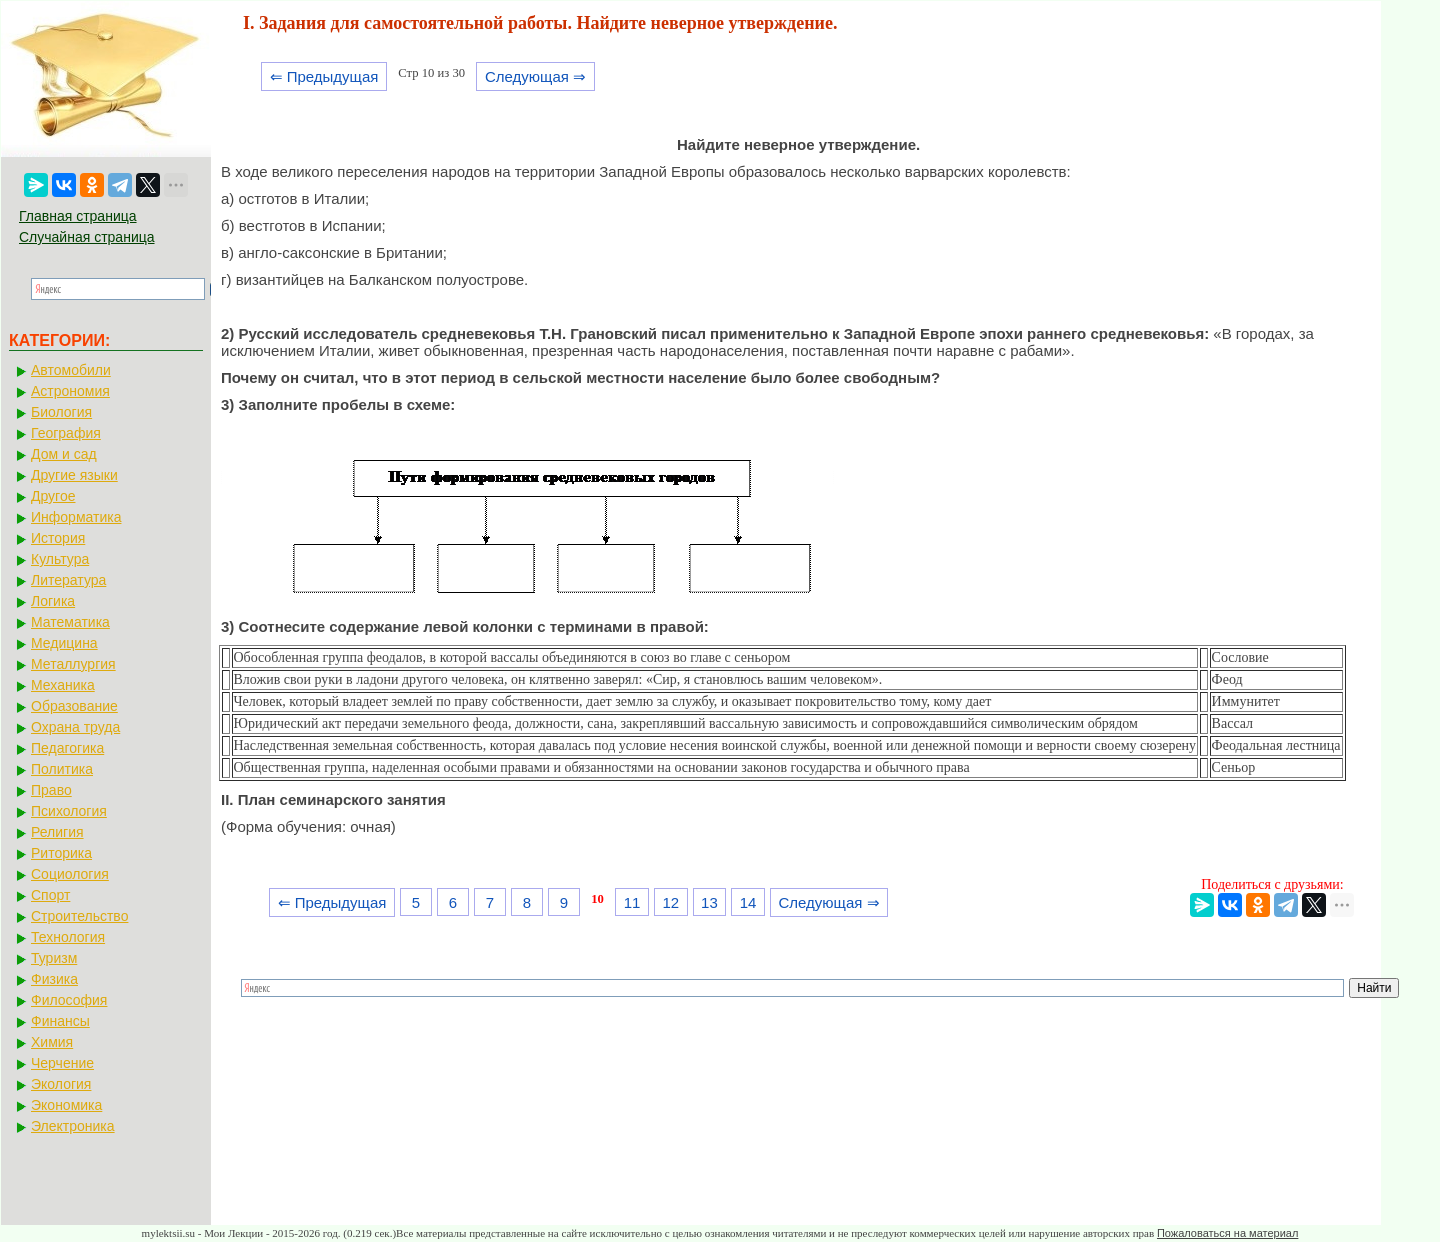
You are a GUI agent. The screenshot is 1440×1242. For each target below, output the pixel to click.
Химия (52, 1042)
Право (51, 790)
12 (670, 902)
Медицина (64, 643)
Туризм (54, 958)
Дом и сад (64, 454)
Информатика (76, 517)
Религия (57, 832)
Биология (61, 412)
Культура (60, 559)
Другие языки (74, 475)
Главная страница (78, 216)
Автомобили (71, 370)
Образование (74, 706)
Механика (63, 685)
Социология (70, 874)
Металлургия (73, 664)
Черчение (62, 1063)
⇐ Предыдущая (324, 76)
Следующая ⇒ (535, 76)
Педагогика (67, 748)
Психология (69, 811)
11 (632, 902)
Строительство (79, 916)
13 (709, 902)
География (66, 433)
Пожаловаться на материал (1227, 1233)
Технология (68, 937)
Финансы (60, 1021)
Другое (53, 496)
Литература (68, 580)
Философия (69, 1000)
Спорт (50, 895)
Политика (62, 769)
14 (748, 902)
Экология (61, 1084)
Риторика (61, 853)
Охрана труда (75, 727)
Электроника (73, 1126)
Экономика (66, 1105)
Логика (53, 601)
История (58, 538)
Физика (54, 979)
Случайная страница (87, 237)
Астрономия (70, 391)
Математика (70, 622)
